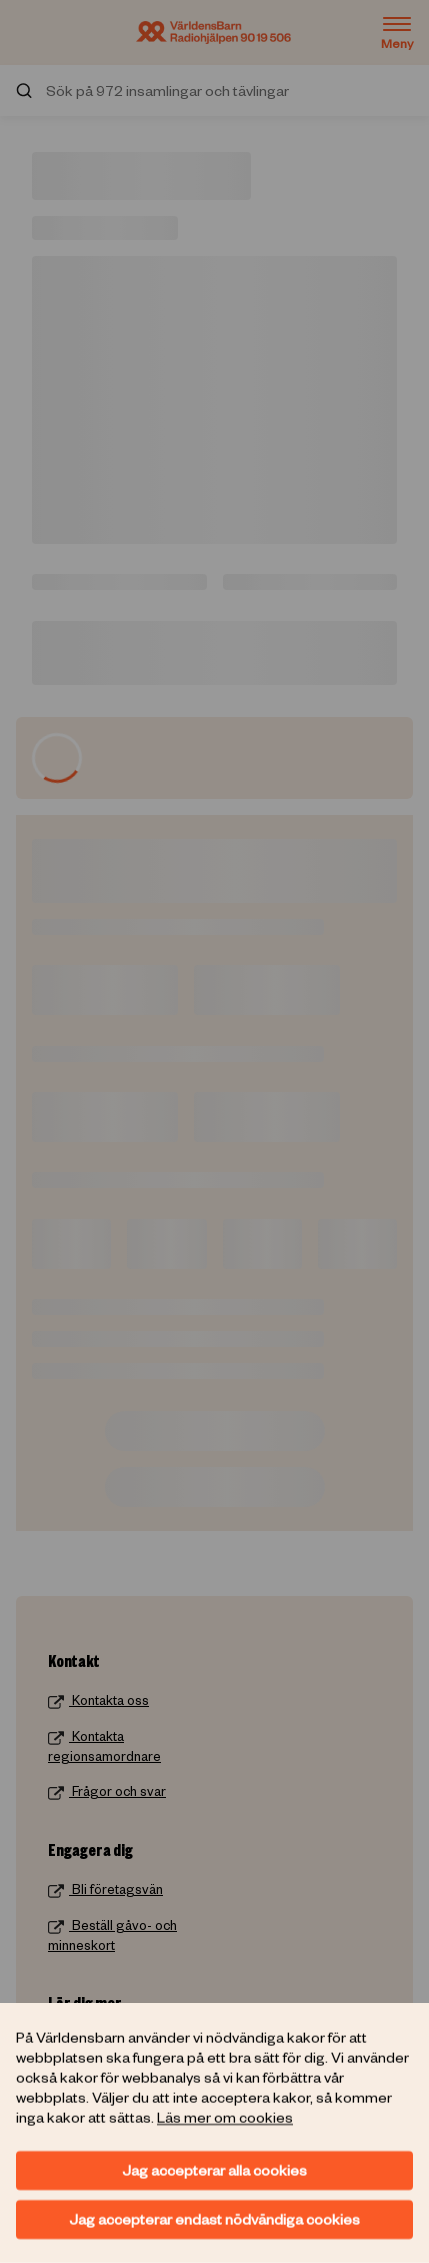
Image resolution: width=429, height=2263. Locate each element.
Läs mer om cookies (225, 2117)
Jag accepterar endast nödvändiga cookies (214, 2219)
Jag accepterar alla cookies (214, 2170)
